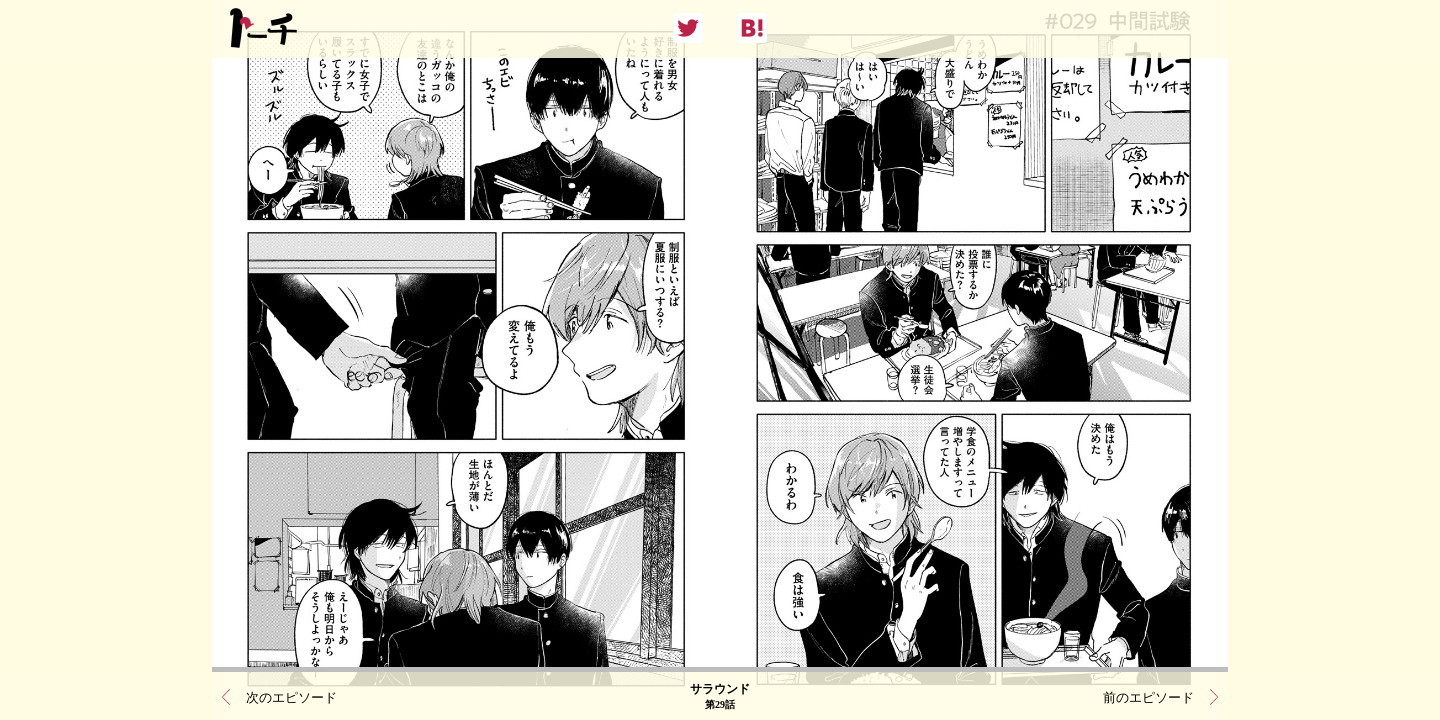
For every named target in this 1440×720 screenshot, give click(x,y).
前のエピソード (1148, 695)
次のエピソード (291, 695)
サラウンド (720, 695)
